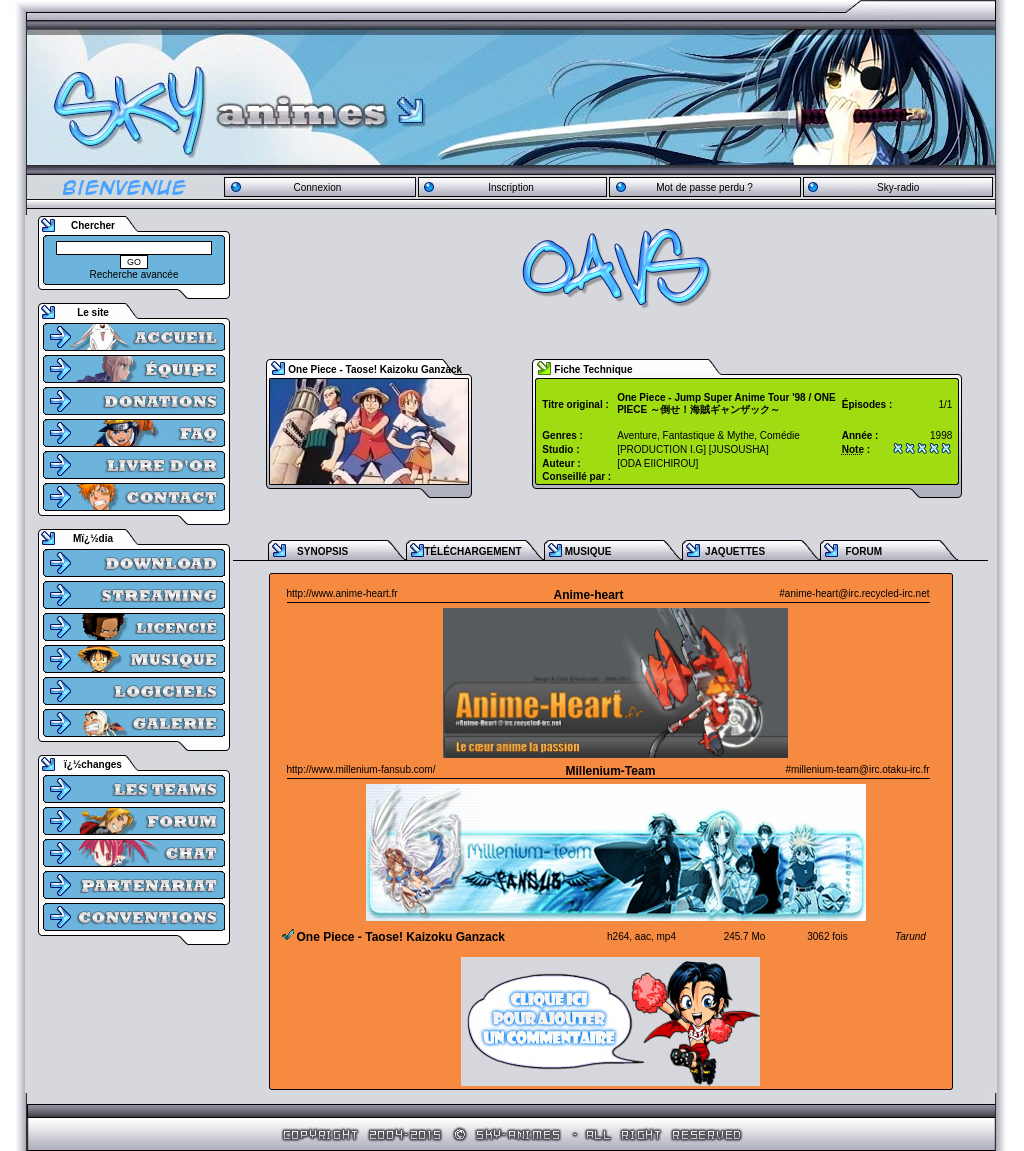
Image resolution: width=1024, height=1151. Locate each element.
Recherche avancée (134, 274)
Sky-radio (898, 187)
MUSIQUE (588, 551)
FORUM (863, 551)
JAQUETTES (735, 551)
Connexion (317, 187)
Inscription (511, 187)
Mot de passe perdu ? (704, 187)
